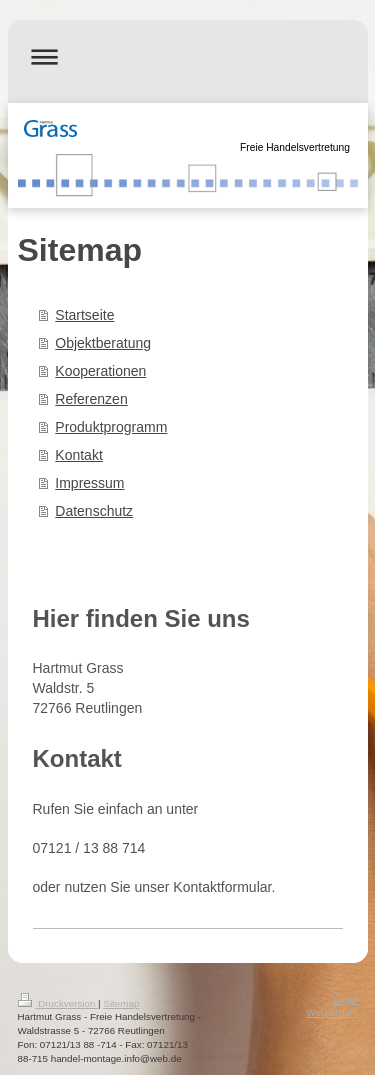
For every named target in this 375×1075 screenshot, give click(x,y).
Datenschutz (94, 511)
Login (346, 999)
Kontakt (78, 455)
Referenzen (91, 399)
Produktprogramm (111, 427)
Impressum (89, 483)
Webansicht (331, 1012)
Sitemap (121, 1003)
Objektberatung (103, 343)
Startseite (84, 315)
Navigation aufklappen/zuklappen (188, 56)
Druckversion (58, 1003)
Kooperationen (100, 371)
